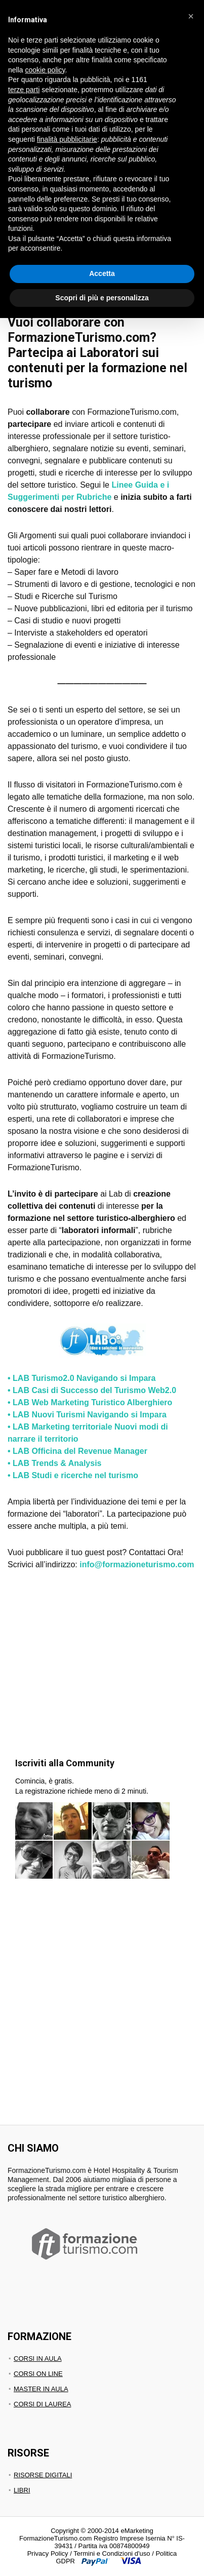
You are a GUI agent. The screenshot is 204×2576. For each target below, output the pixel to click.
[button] (191, 16)
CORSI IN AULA (38, 2358)
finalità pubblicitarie (67, 139)
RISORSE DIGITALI (43, 2475)
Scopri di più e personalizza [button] (101, 298)
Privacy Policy (47, 2553)
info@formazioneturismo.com (136, 1564)
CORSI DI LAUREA (42, 2404)
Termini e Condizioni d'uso (111, 2553)
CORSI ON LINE (38, 2373)
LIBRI (22, 2490)
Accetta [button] (102, 273)
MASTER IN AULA (41, 2389)
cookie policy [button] (45, 70)
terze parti (23, 90)
